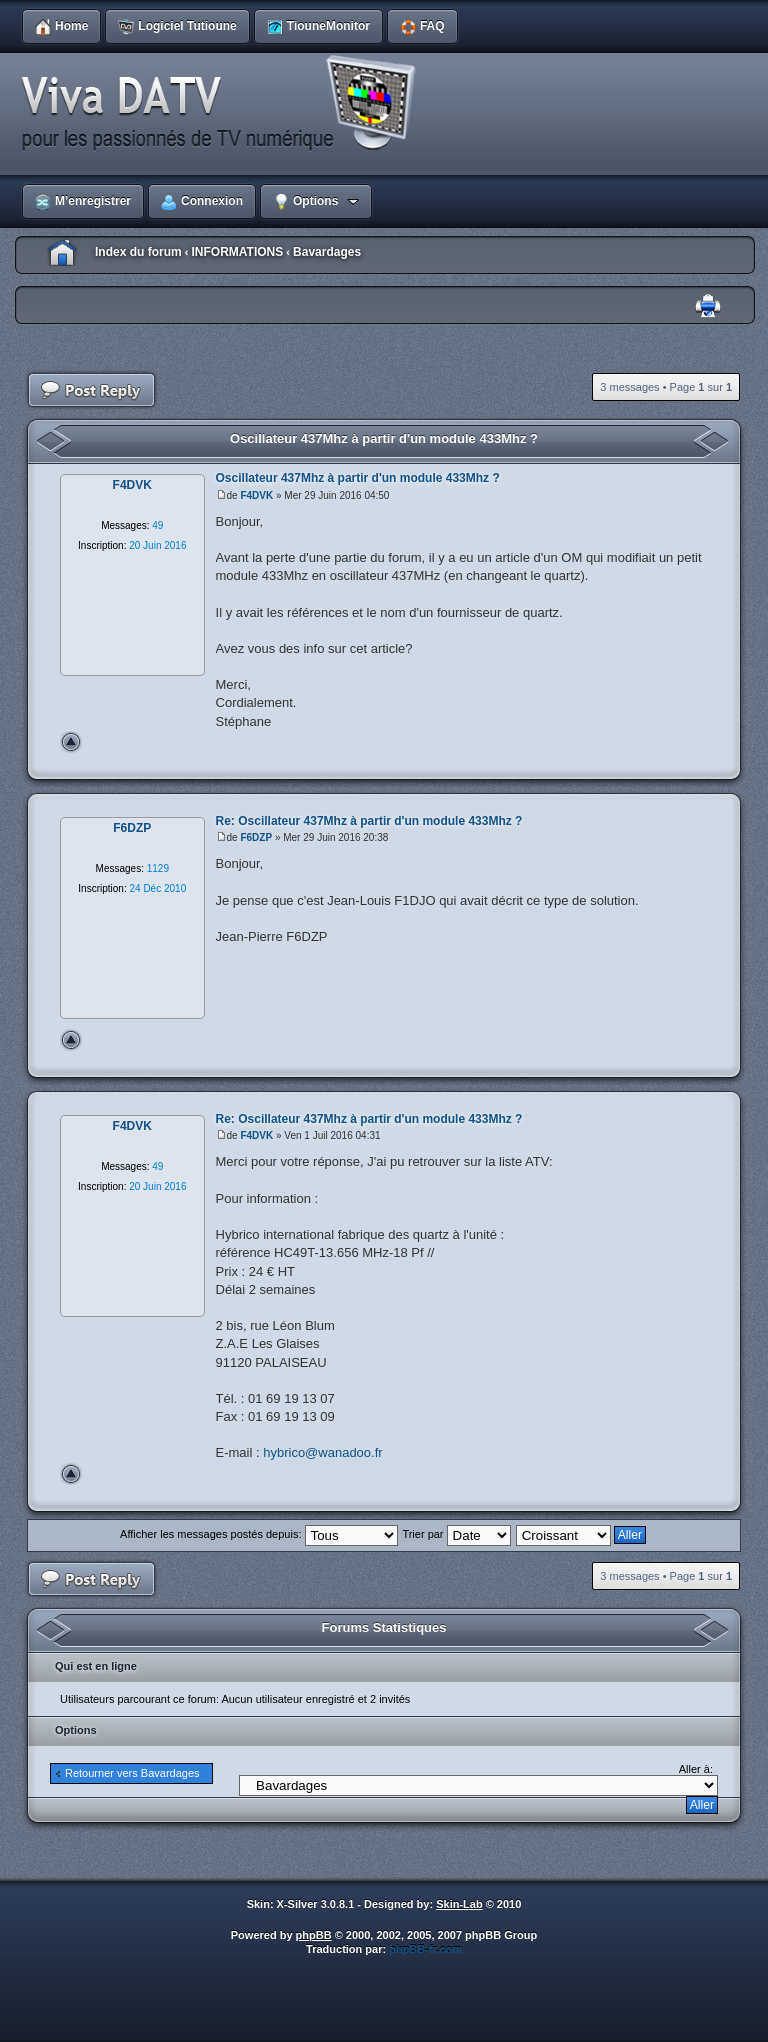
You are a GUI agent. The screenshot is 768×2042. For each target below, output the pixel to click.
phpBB (314, 1935)
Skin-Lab (459, 1904)
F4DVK (256, 495)
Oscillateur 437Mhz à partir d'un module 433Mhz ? (384, 438)
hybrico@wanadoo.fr (322, 1452)
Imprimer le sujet (708, 306)
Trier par (456, 1534)
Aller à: (696, 1769)
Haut (71, 742)
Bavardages (327, 252)
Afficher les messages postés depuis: (258, 1534)
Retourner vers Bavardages (132, 1773)
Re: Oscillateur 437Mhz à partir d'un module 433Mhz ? (369, 821)
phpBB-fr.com (425, 1949)
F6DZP (256, 837)
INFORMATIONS (237, 252)
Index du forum (138, 252)
